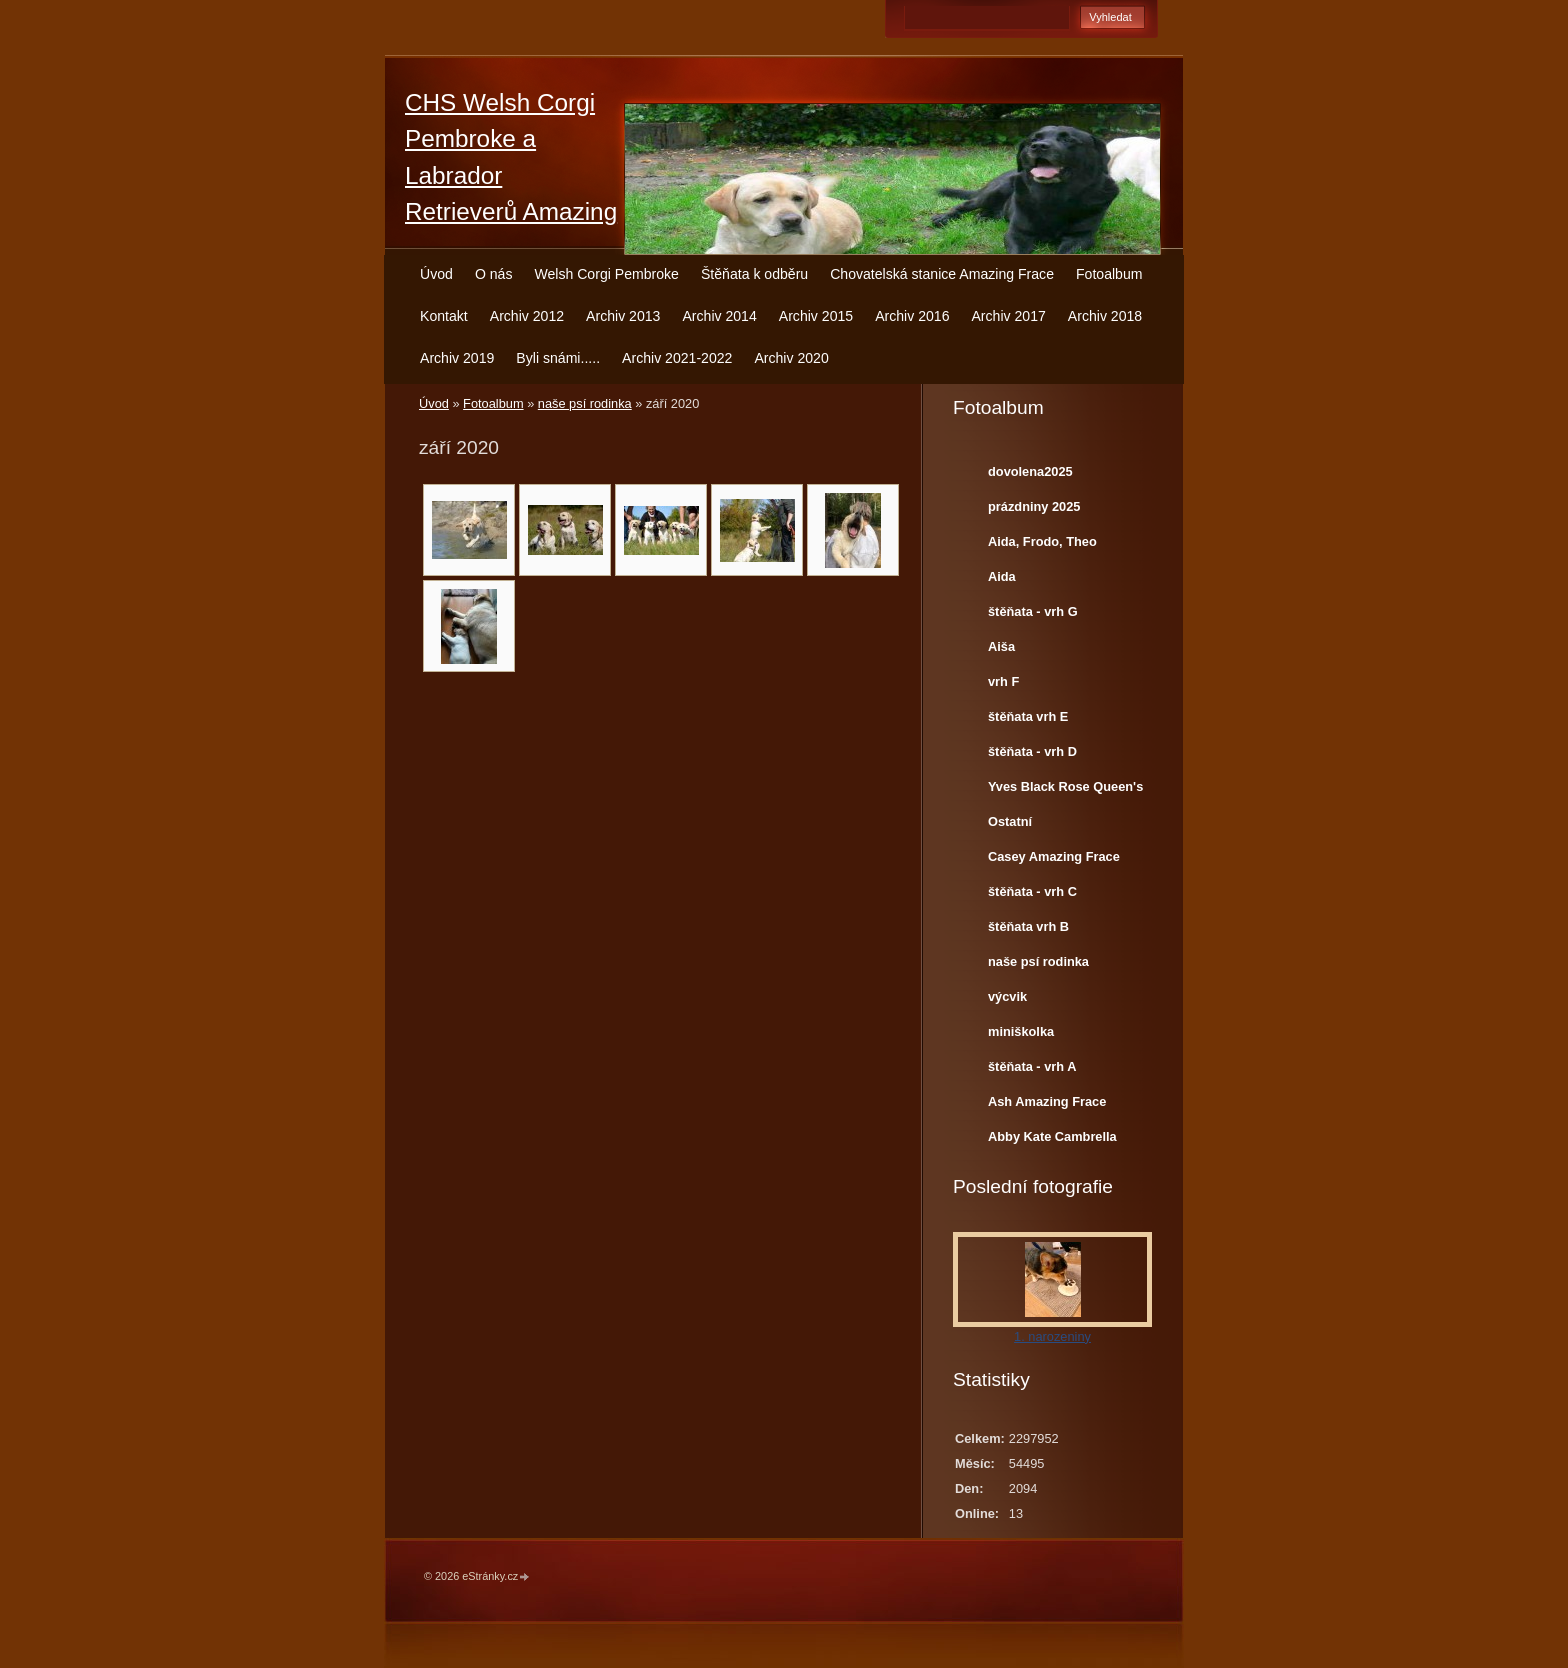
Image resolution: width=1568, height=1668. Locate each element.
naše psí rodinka (585, 403)
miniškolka (1021, 1031)
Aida (1002, 576)
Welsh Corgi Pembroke (606, 274)
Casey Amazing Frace (1054, 856)
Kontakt (444, 316)
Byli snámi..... (558, 358)
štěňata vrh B (1028, 926)
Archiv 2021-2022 (677, 358)
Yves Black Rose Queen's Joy (1065, 791)
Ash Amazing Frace (1047, 1101)
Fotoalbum (1109, 274)
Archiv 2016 (912, 316)
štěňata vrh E (1028, 716)
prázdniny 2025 (1034, 506)
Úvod (436, 274)
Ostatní (1010, 821)
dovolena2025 (1030, 471)
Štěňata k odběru (754, 274)
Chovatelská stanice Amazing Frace (942, 274)
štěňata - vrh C (1032, 891)
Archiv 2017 (1008, 316)
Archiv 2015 (816, 316)
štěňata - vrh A (1032, 1066)
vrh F (1003, 681)
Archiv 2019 (457, 358)
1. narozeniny (1052, 1336)
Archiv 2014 (719, 316)
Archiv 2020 (791, 358)
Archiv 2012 (527, 316)
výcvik (1007, 996)
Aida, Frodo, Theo (1042, 541)
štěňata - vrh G (1033, 611)
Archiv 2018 (1105, 316)
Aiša (1001, 646)
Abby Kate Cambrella (1052, 1136)
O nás (494, 274)
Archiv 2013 (623, 316)
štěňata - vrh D (1032, 751)
